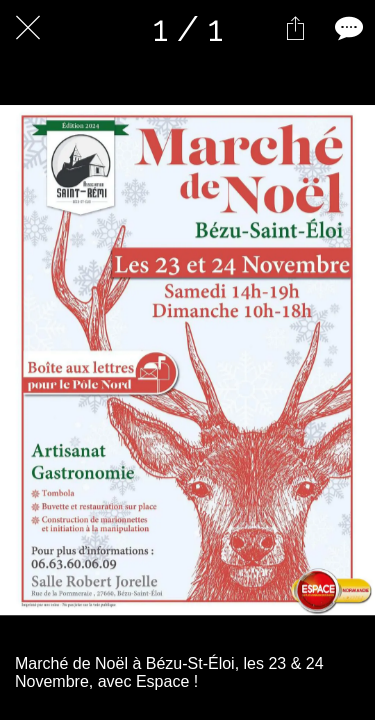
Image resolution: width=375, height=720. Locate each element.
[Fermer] (28, 28)
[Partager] (295, 28)
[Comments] (347, 28)
